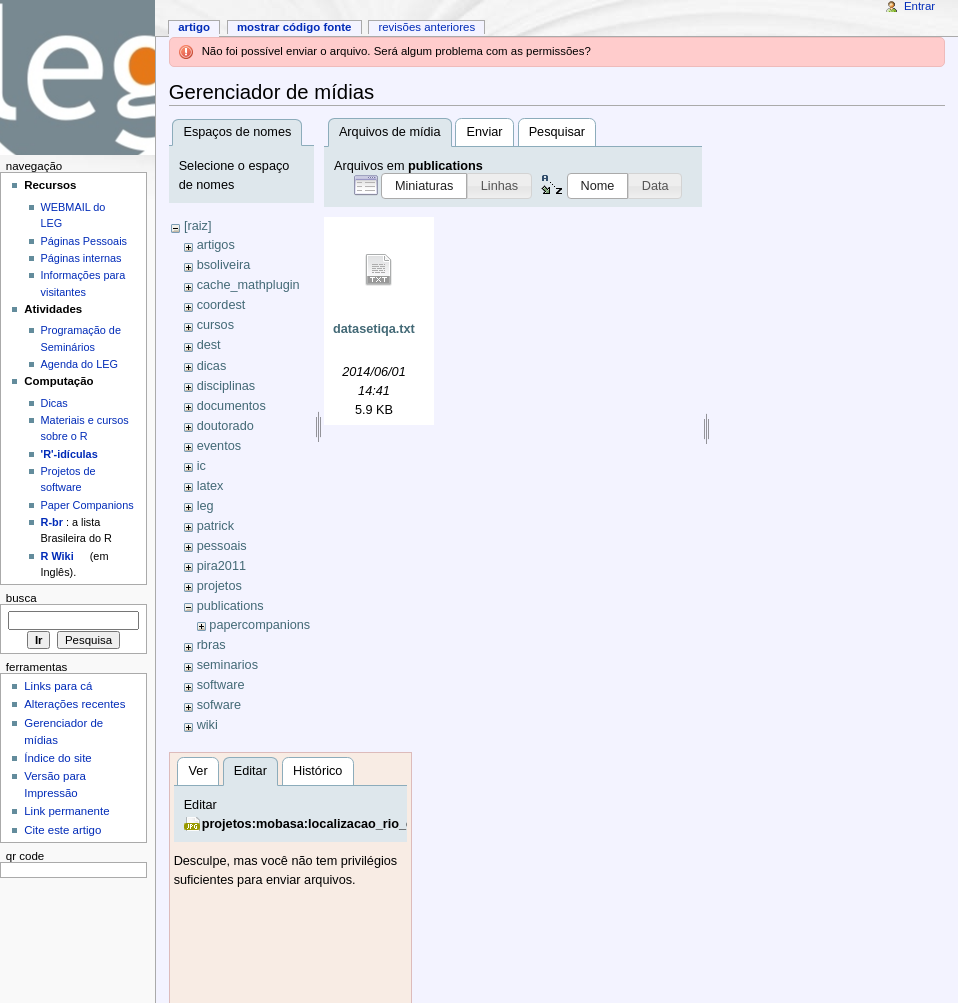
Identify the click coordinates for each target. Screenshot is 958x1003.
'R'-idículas (69, 454)
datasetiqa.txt (374, 329)
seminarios (227, 665)
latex (210, 486)
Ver (198, 771)
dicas (212, 366)
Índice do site (58, 758)
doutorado (225, 426)
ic (201, 466)
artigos (216, 245)
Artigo (194, 27)
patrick (215, 526)
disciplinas (226, 386)
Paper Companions (87, 505)
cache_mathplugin (248, 285)
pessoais (222, 546)
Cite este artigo (62, 830)
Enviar (485, 132)
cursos (215, 325)
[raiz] (198, 226)
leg (205, 506)
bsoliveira (224, 265)
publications (230, 606)
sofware (219, 705)
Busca (21, 598)
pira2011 (221, 566)
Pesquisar (557, 132)
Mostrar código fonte (294, 27)
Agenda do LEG (79, 364)
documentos (231, 406)
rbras (211, 645)
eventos (219, 446)
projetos (219, 586)
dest (209, 345)
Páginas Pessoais (84, 241)
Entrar (919, 6)
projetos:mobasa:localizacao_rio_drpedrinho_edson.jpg (371, 824)
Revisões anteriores (426, 27)
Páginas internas (81, 258)
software (221, 685)
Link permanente (66, 811)
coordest (221, 305)
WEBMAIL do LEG (73, 215)
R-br (52, 522)
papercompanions (259, 625)
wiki (207, 725)
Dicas (54, 403)
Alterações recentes (74, 704)
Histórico (317, 771)
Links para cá (58, 686)
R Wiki (57, 556)
